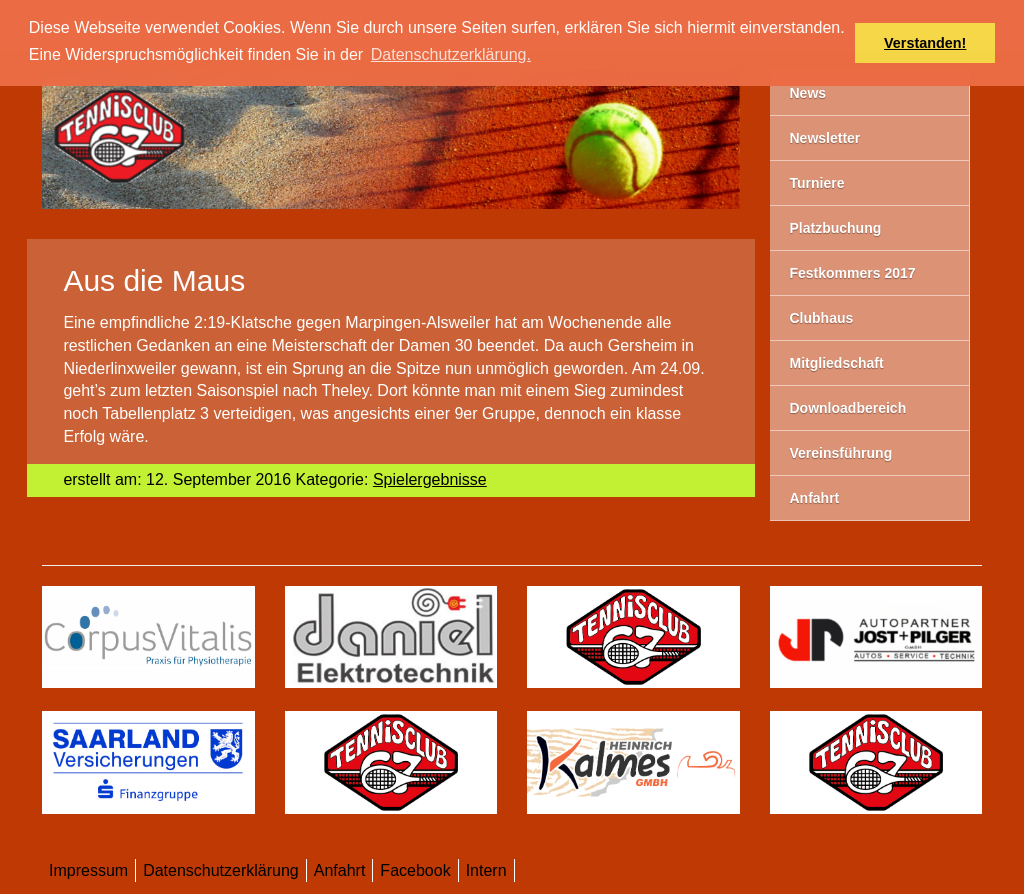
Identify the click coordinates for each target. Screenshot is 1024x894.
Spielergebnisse (430, 479)
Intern (486, 870)
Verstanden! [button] (925, 43)
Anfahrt (340, 870)
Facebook (415, 870)
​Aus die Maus (154, 280)
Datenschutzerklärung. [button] (451, 54)
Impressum (88, 870)
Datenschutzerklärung (221, 870)
